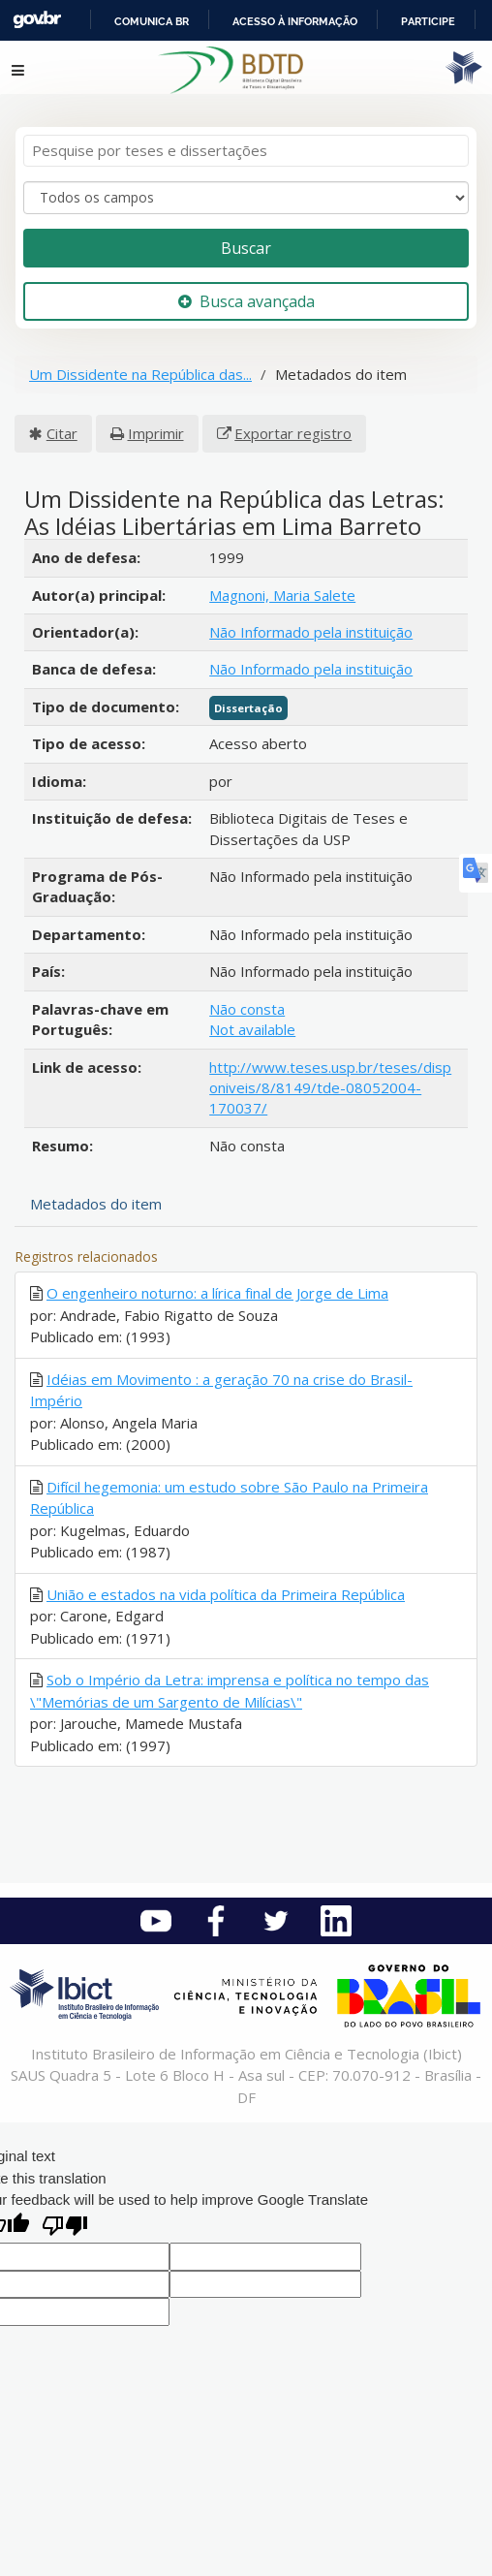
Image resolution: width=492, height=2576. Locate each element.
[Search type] (246, 197)
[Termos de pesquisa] (246, 151)
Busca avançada (246, 301)
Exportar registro (293, 433)
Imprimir (156, 433)
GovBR (37, 20)
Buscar (246, 248)
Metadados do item (96, 1203)
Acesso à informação (294, 21)
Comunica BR (151, 21)
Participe (428, 21)
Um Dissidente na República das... (140, 374)
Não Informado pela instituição (311, 632)
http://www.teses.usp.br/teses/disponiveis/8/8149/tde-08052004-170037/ (330, 1087)
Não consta (247, 1009)
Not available (252, 1029)
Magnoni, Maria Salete (282, 595)
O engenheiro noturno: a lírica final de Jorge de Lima (217, 1293)
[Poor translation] (65, 2228)
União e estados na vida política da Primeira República (225, 1594)
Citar (61, 433)
